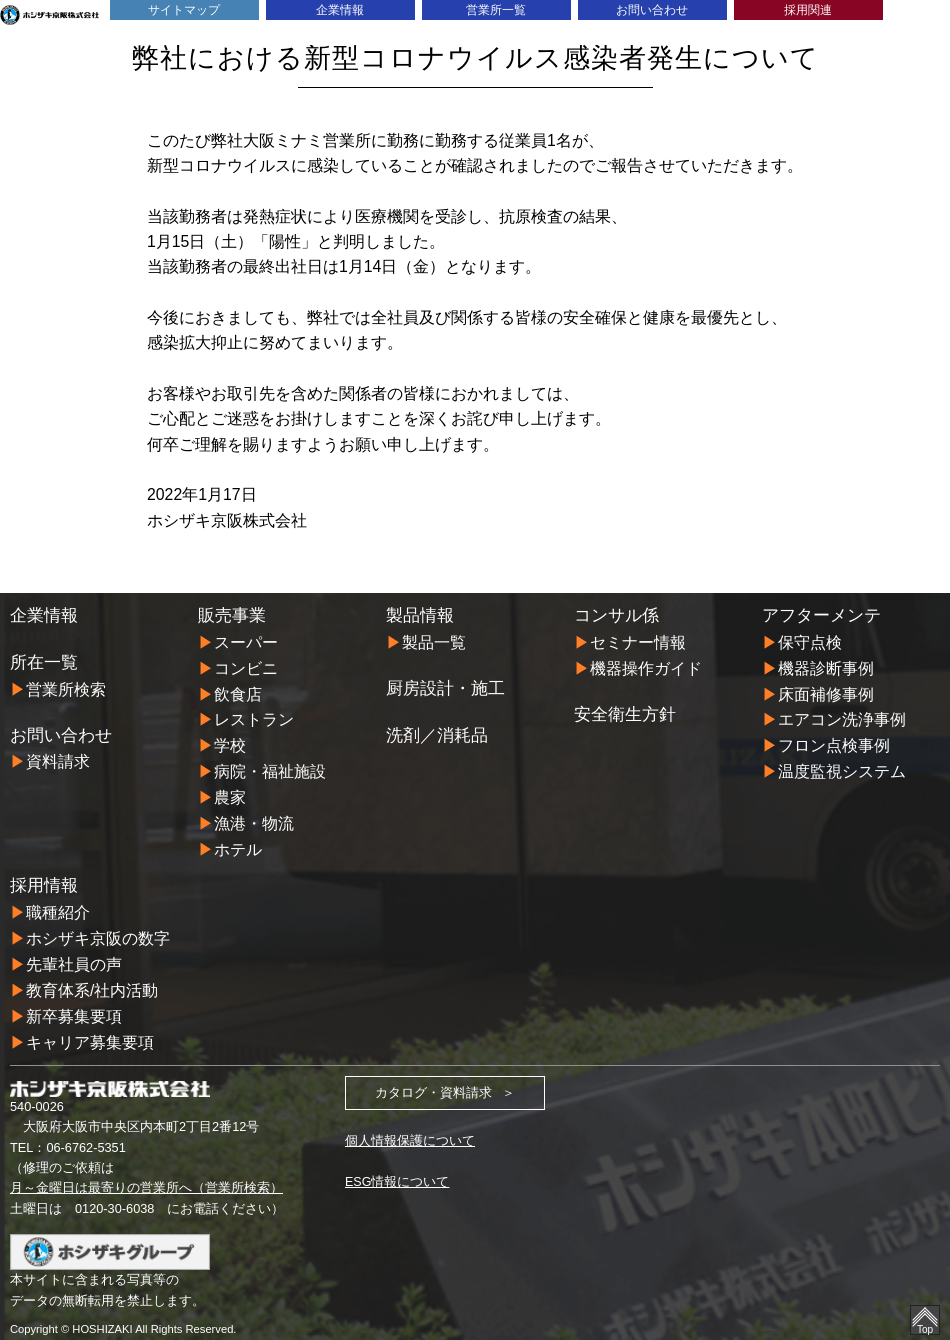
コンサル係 (616, 615)
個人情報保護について (410, 1131)
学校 (230, 743)
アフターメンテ (821, 615)
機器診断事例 (826, 667)
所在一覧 (44, 662)
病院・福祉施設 (270, 768)
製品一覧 (434, 642)
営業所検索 (66, 689)
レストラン (254, 718)
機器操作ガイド (646, 667)
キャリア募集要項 (90, 1033)
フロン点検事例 (834, 743)
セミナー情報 (638, 642)
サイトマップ (184, 9)
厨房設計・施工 (445, 687)
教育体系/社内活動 (92, 982)
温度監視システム (842, 768)
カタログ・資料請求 (433, 1083)
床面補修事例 (826, 692)
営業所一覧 (496, 9)
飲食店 (238, 692)
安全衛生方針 (625, 712)
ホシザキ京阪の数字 (98, 932)
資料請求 (58, 761)
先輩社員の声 (74, 957)
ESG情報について (397, 1171)
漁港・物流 (254, 819)
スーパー (246, 642)
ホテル (238, 844)
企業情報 (340, 9)
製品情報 (420, 615)
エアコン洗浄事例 (842, 718)
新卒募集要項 (74, 1008)
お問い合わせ (652, 9)
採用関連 (808, 9)
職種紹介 (58, 906)
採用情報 (44, 880)
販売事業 (232, 615)
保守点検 (810, 642)
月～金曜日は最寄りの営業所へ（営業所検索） (146, 1178)
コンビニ (246, 667)
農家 (230, 794)
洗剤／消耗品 (437, 734)
